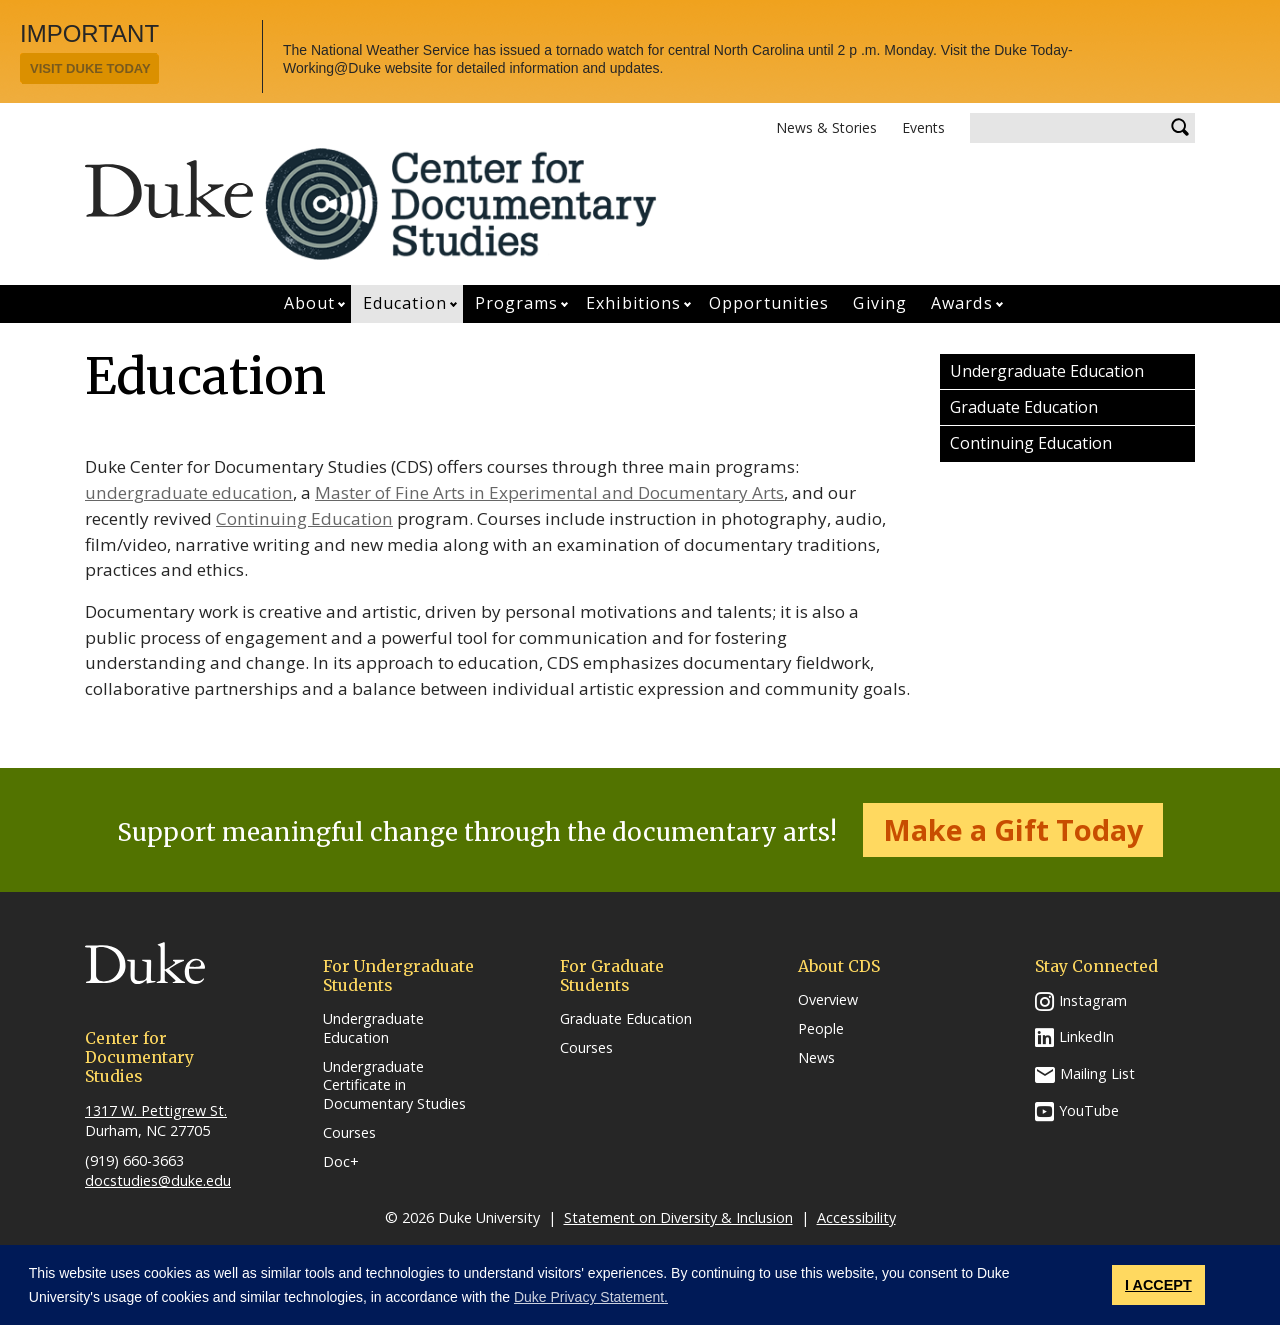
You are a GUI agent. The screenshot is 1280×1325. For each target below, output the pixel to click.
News (816, 1058)
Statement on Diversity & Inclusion (678, 1217)
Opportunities (769, 303)
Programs (517, 303)
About (310, 303)
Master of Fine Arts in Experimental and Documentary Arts (549, 492)
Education (405, 303)
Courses (349, 1133)
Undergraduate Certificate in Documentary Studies (394, 1085)
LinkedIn (1086, 1036)
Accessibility (856, 1217)
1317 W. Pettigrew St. (156, 1110)
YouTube (1089, 1110)
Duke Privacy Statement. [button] (591, 1297)
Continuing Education (304, 518)
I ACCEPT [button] (1158, 1285)
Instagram (1093, 1000)
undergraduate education (189, 492)
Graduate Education (1024, 407)
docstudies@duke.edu (158, 1180)
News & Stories (826, 127)
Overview (828, 1000)
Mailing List (1097, 1073)
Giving (880, 303)
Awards (962, 303)
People (821, 1029)
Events (923, 127)
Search (1180, 128)
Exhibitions (633, 303)
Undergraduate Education (1047, 371)
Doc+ (341, 1162)
